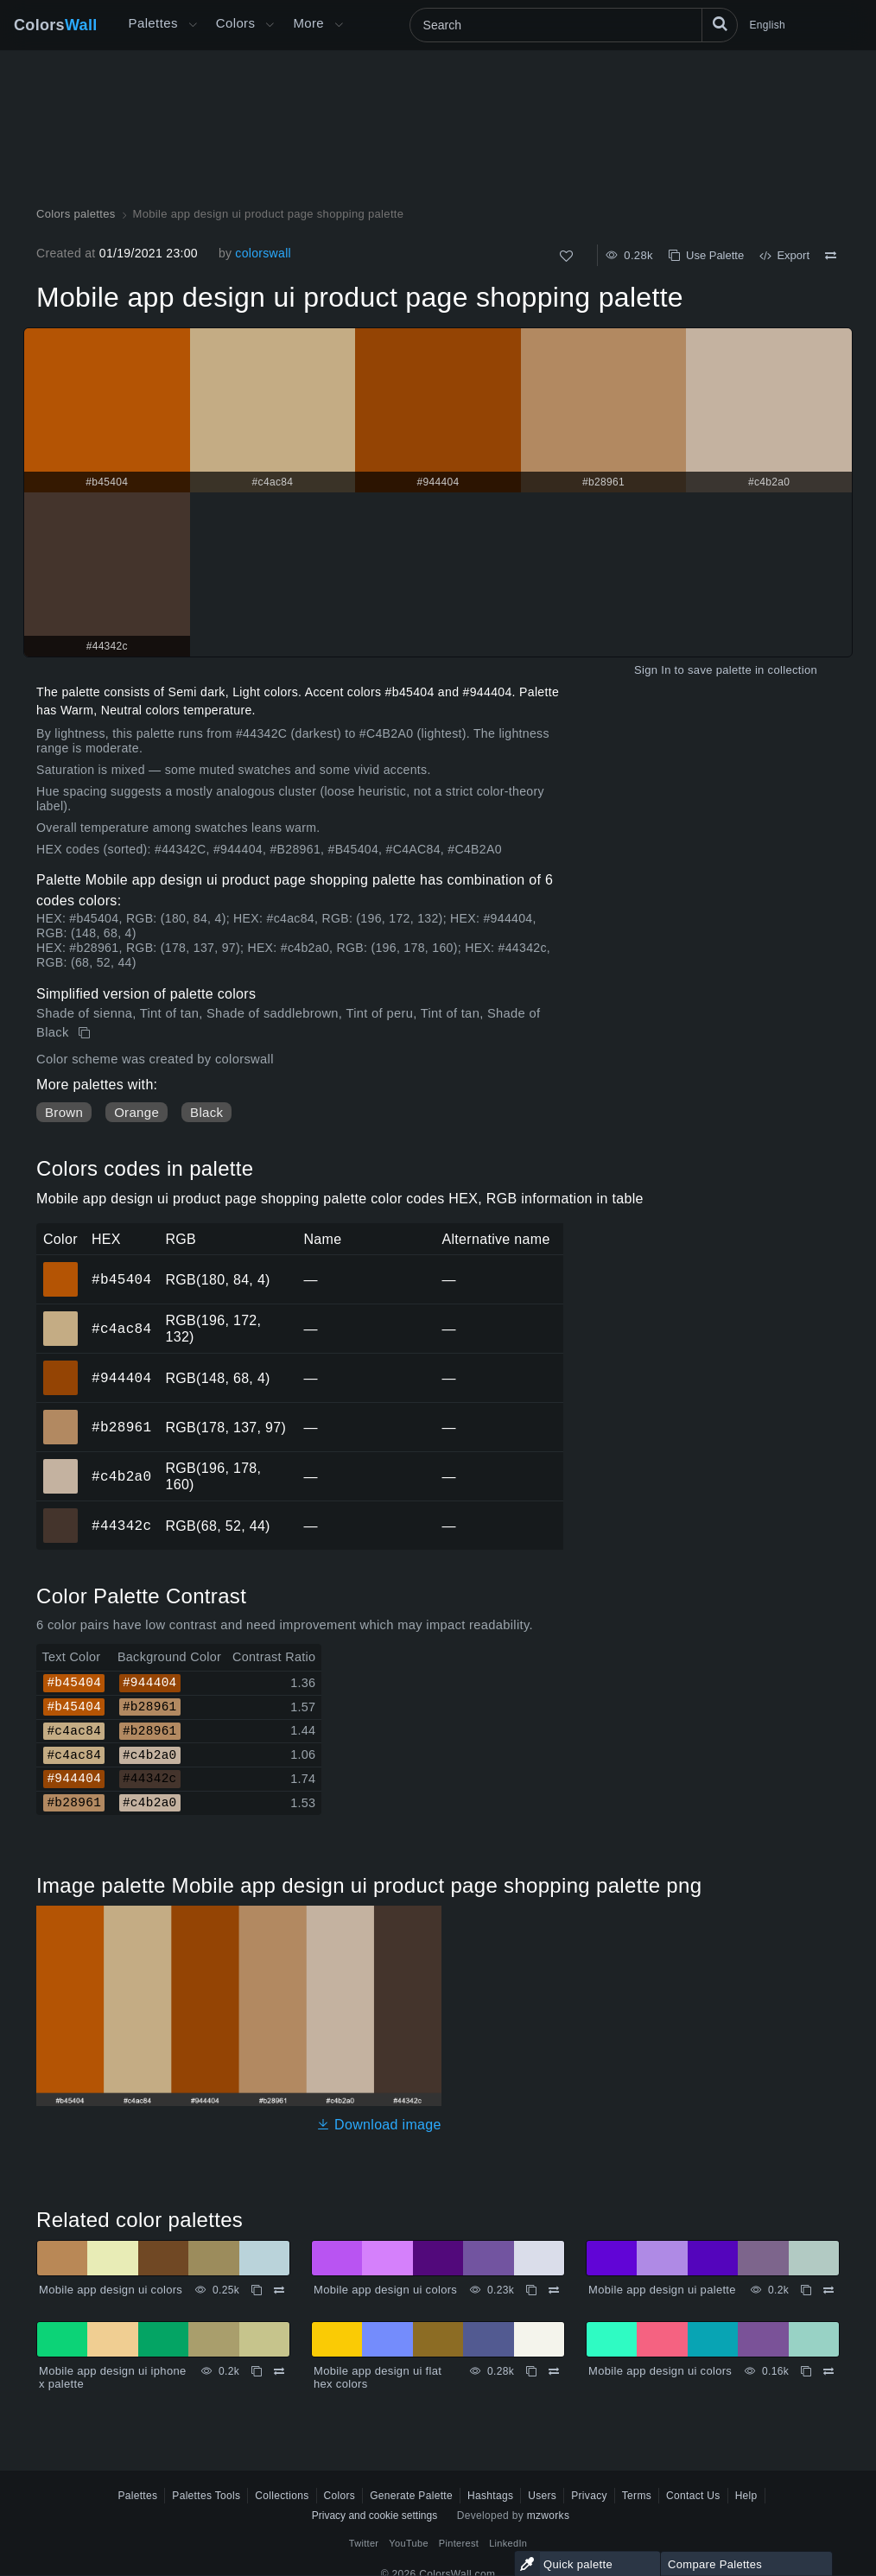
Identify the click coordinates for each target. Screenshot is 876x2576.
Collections (281, 2496)
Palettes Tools (206, 2496)
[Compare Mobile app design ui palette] (828, 2290)
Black (206, 1112)
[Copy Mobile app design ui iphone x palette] (256, 2371)
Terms (636, 2496)
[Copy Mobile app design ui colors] (256, 2290)
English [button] (767, 25)
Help (746, 2496)
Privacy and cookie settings (374, 2515)
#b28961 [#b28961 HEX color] (61, 1415)
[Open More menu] (192, 25)
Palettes (153, 23)
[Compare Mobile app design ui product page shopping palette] (830, 255)
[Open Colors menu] (269, 25)
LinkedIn (508, 2543)
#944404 (121, 1377)
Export (784, 255)
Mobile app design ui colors (110, 2289)
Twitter (364, 2543)
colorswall (263, 253)
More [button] (308, 23)
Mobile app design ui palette (662, 2289)
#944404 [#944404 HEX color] (61, 1366)
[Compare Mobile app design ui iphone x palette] (279, 2371)
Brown (64, 1112)
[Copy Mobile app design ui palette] (806, 2290)
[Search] (573, 25)
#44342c (121, 1525)
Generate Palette (411, 2496)
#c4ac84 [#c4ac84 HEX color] (61, 1316)
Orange (136, 1112)
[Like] (566, 256)
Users (542, 2496)
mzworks (548, 2515)
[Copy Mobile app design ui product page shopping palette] (86, 1033)
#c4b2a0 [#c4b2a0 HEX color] (61, 1464)
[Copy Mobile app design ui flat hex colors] (531, 2371)
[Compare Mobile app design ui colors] (279, 2290)
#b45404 (121, 1279)
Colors (56, 25)
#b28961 (121, 1427)
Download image (378, 2124)
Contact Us (693, 2496)
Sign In (652, 669)
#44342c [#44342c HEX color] (61, 1513)
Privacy (589, 2496)
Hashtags (490, 2496)
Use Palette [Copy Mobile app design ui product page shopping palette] (706, 255)
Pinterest (459, 2543)
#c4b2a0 (121, 1476)
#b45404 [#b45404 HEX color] (61, 1267)
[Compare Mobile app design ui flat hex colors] (554, 2371)
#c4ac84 (121, 1328)
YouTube (408, 2543)
